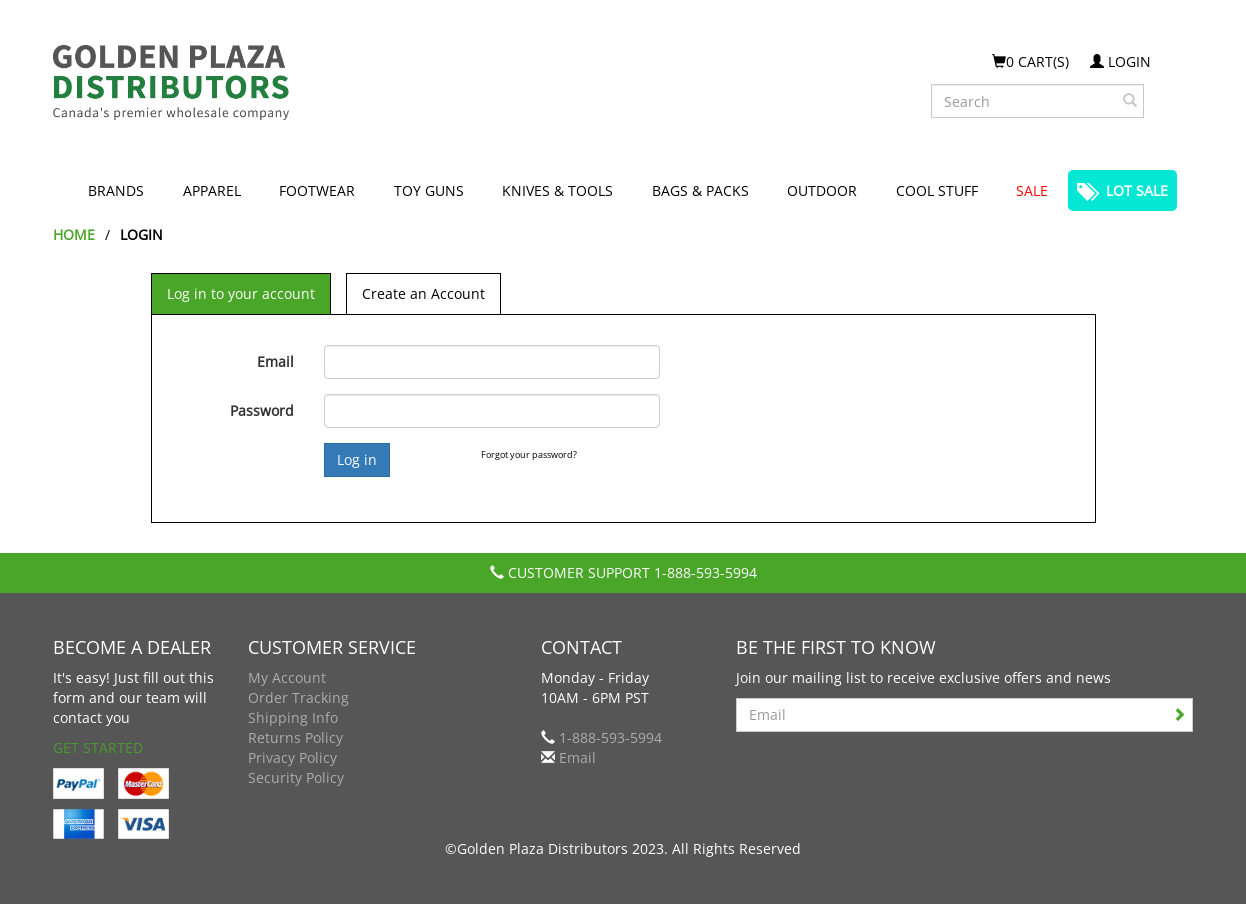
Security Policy (296, 777)
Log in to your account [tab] (241, 293)
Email (275, 361)
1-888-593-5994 (705, 572)
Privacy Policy (292, 757)
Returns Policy (295, 737)
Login (1120, 61)
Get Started (98, 747)
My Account (287, 677)
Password (262, 410)
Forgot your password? (529, 454)
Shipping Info (293, 717)
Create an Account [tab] (423, 293)
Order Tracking (298, 697)
